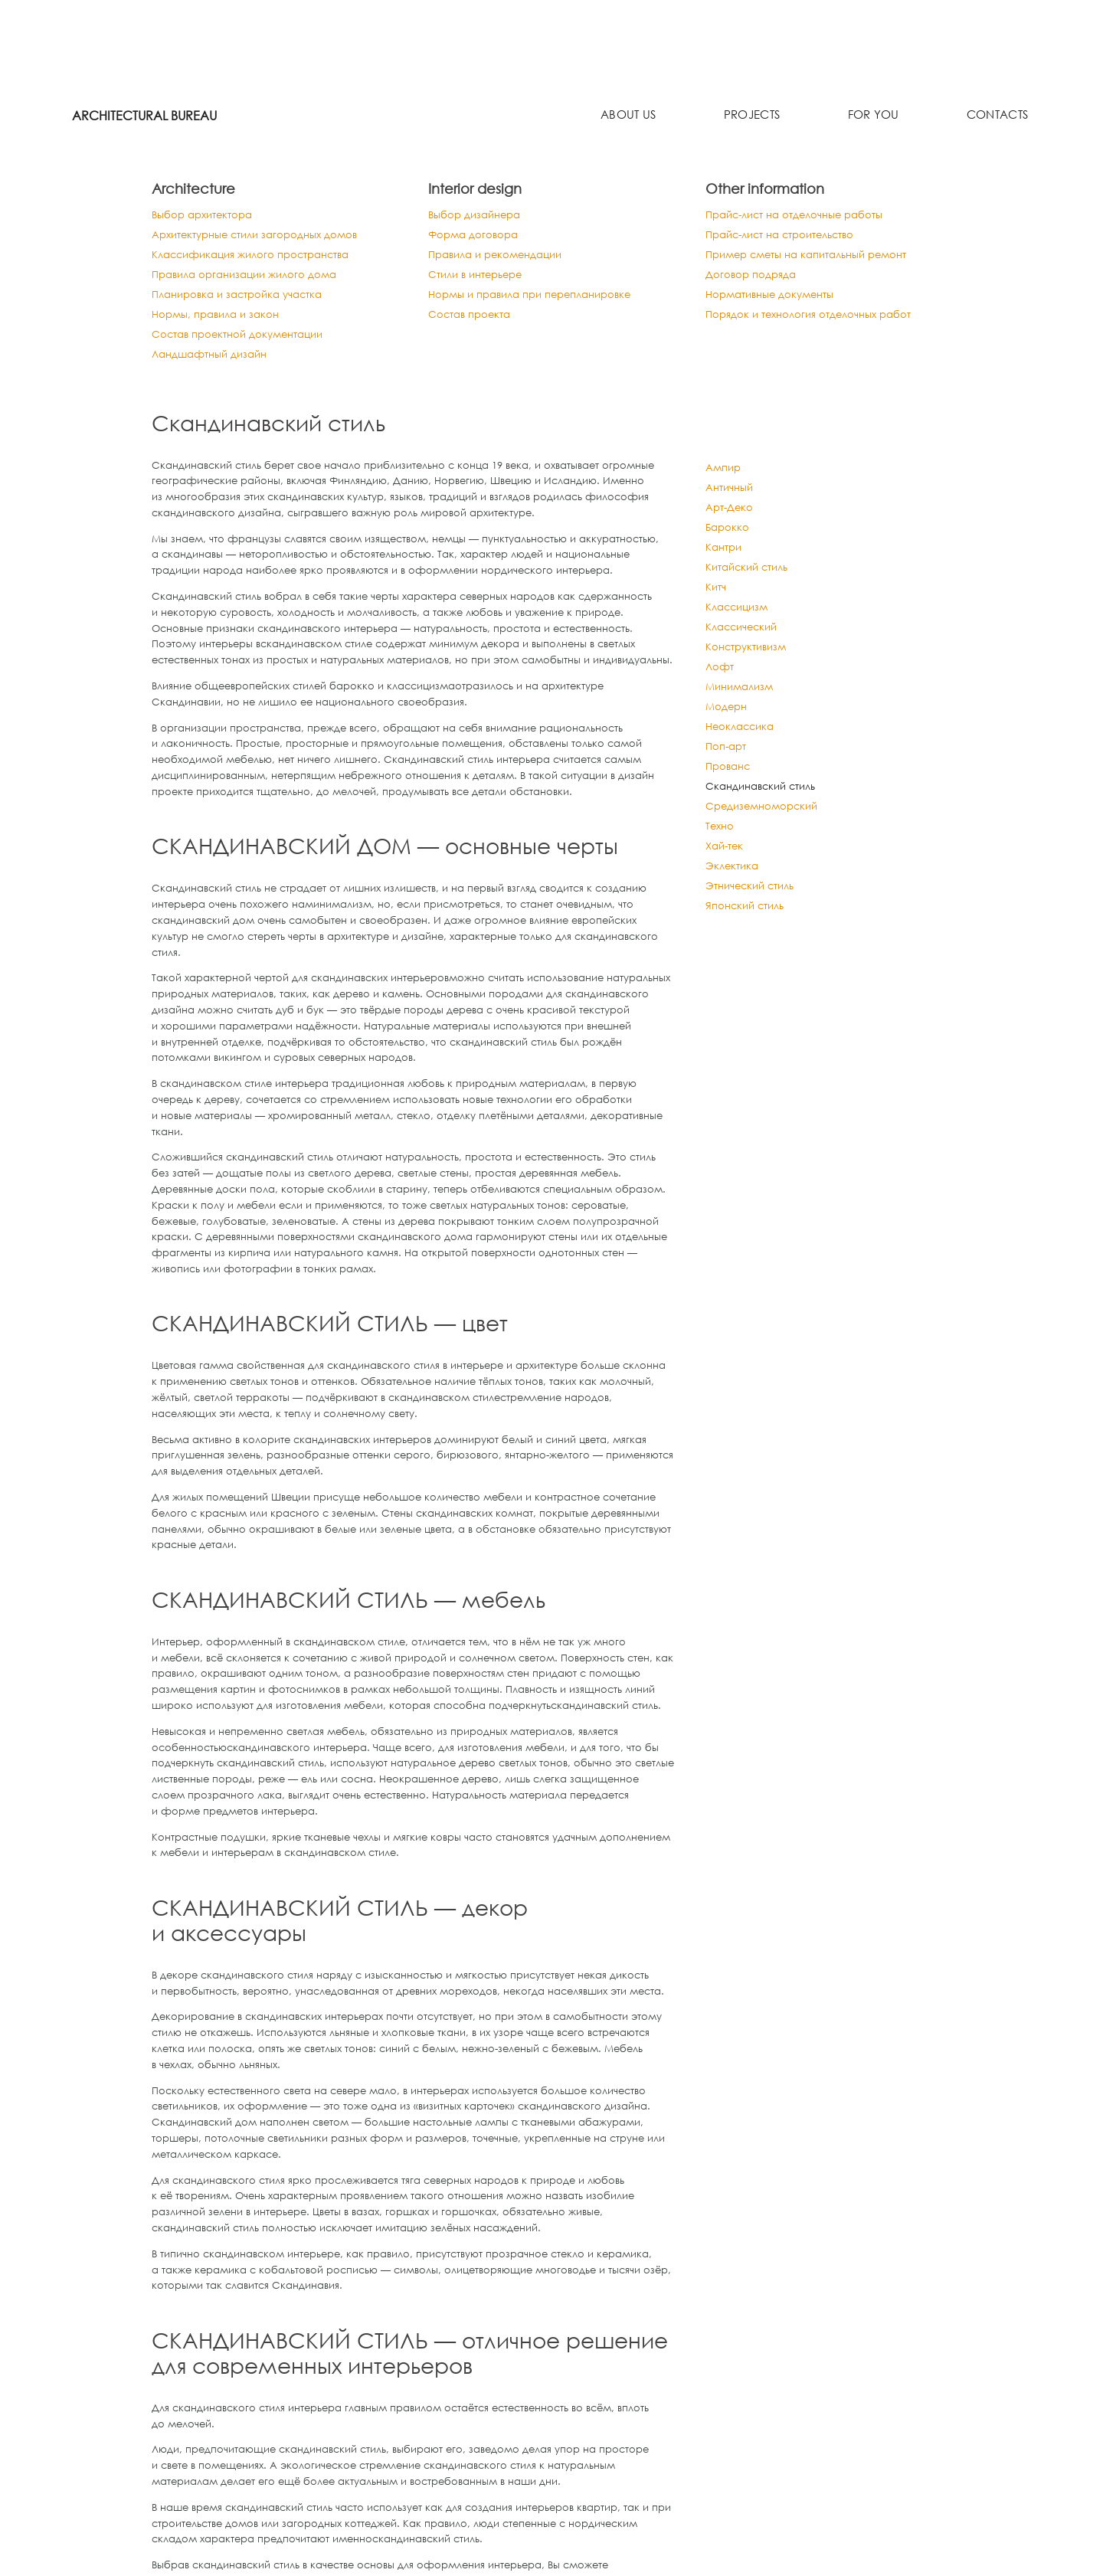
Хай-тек (724, 852)
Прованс (727, 772)
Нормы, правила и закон (219, 318)
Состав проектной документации (242, 338)
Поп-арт (725, 752)
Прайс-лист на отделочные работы (799, 214)
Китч (715, 593)
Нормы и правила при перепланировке (537, 297)
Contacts (998, 116)
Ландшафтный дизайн (212, 359)
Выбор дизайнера (477, 214)
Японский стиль (744, 911)
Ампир (723, 473)
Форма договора (475, 235)
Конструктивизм (745, 652)
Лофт (719, 672)
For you (875, 116)
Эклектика (731, 872)
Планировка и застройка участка (243, 297)
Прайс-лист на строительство (786, 235)
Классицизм (736, 613)
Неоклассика (739, 732)
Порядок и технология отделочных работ (812, 318)
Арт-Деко (729, 513)
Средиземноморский (761, 812)
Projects (756, 116)
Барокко (727, 533)
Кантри (723, 553)
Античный (729, 493)
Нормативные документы (773, 297)
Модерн (726, 712)
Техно (719, 832)
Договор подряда (752, 276)
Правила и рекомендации (501, 256)
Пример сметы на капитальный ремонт (813, 256)
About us (633, 116)
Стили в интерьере (479, 276)
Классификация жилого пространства (258, 256)
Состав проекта (471, 318)
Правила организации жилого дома (251, 276)
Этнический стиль (749, 891)
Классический (741, 633)
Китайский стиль (746, 573)
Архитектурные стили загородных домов (260, 235)
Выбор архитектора (205, 214)
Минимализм (739, 692)
